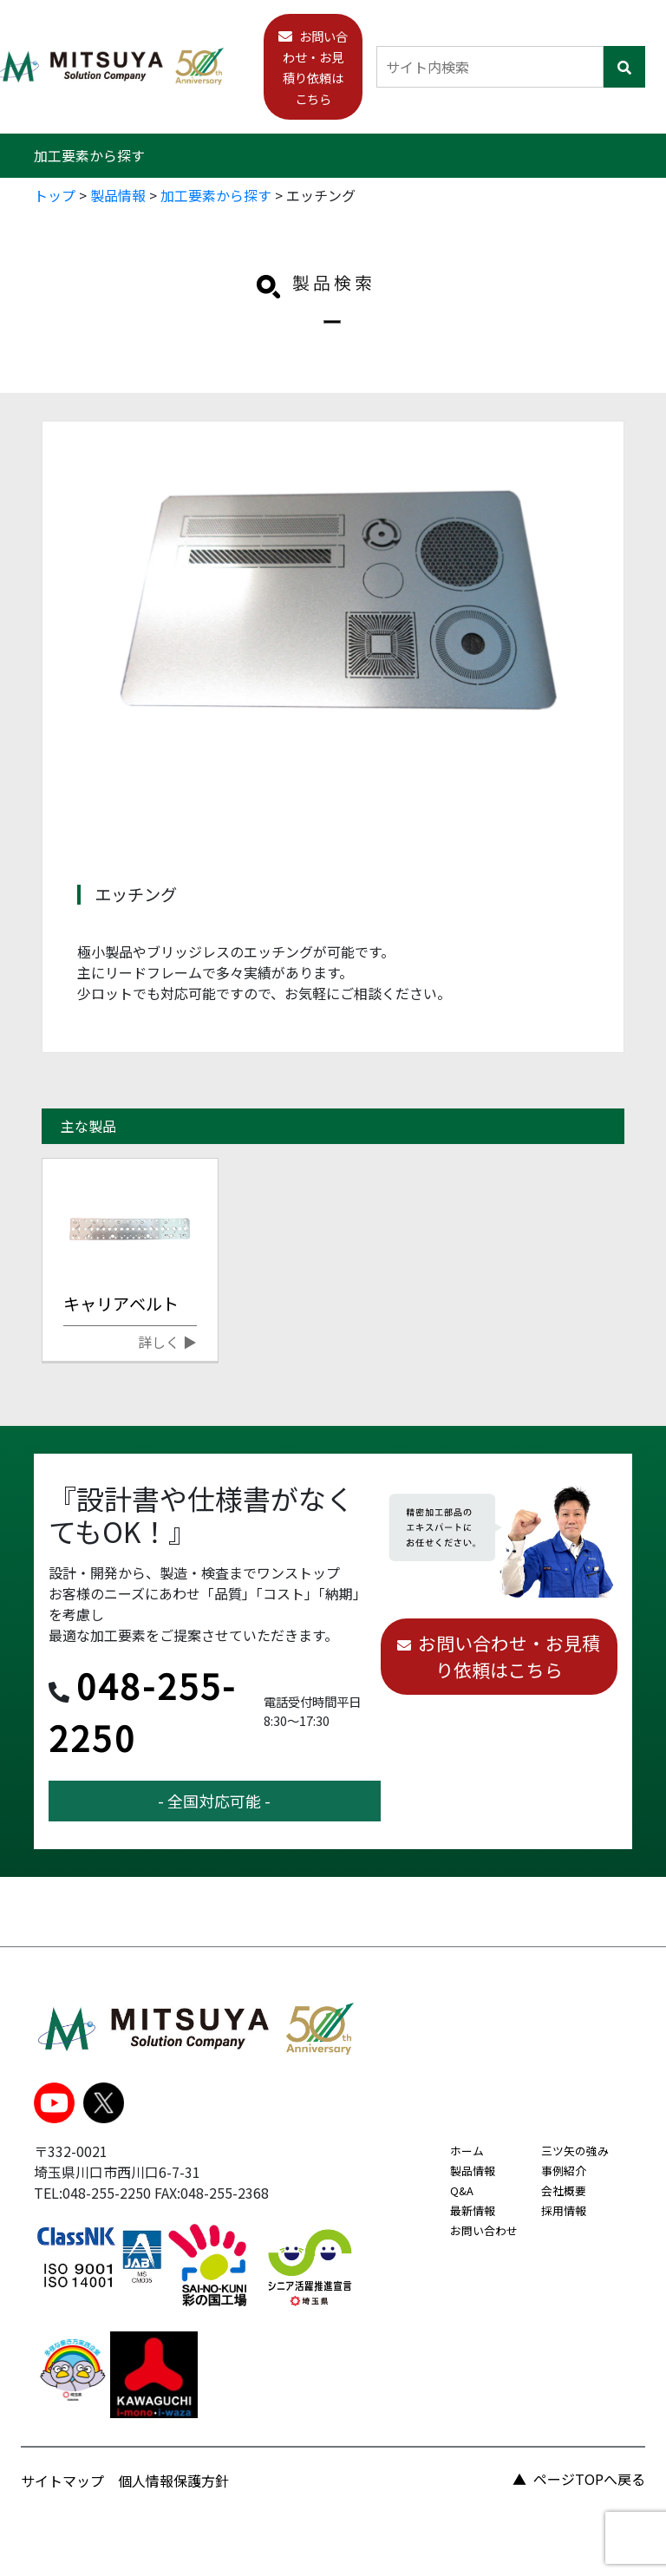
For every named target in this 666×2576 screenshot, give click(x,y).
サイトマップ (62, 2480)
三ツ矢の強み (575, 2150)
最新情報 (472, 2210)
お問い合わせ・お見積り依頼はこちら (509, 1656)
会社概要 (563, 2190)
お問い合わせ (484, 2230)
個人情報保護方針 (173, 2480)
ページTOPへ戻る (589, 2478)
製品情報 (472, 2170)
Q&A (461, 2190)
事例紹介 (563, 2170)
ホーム (467, 2150)
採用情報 (563, 2210)
